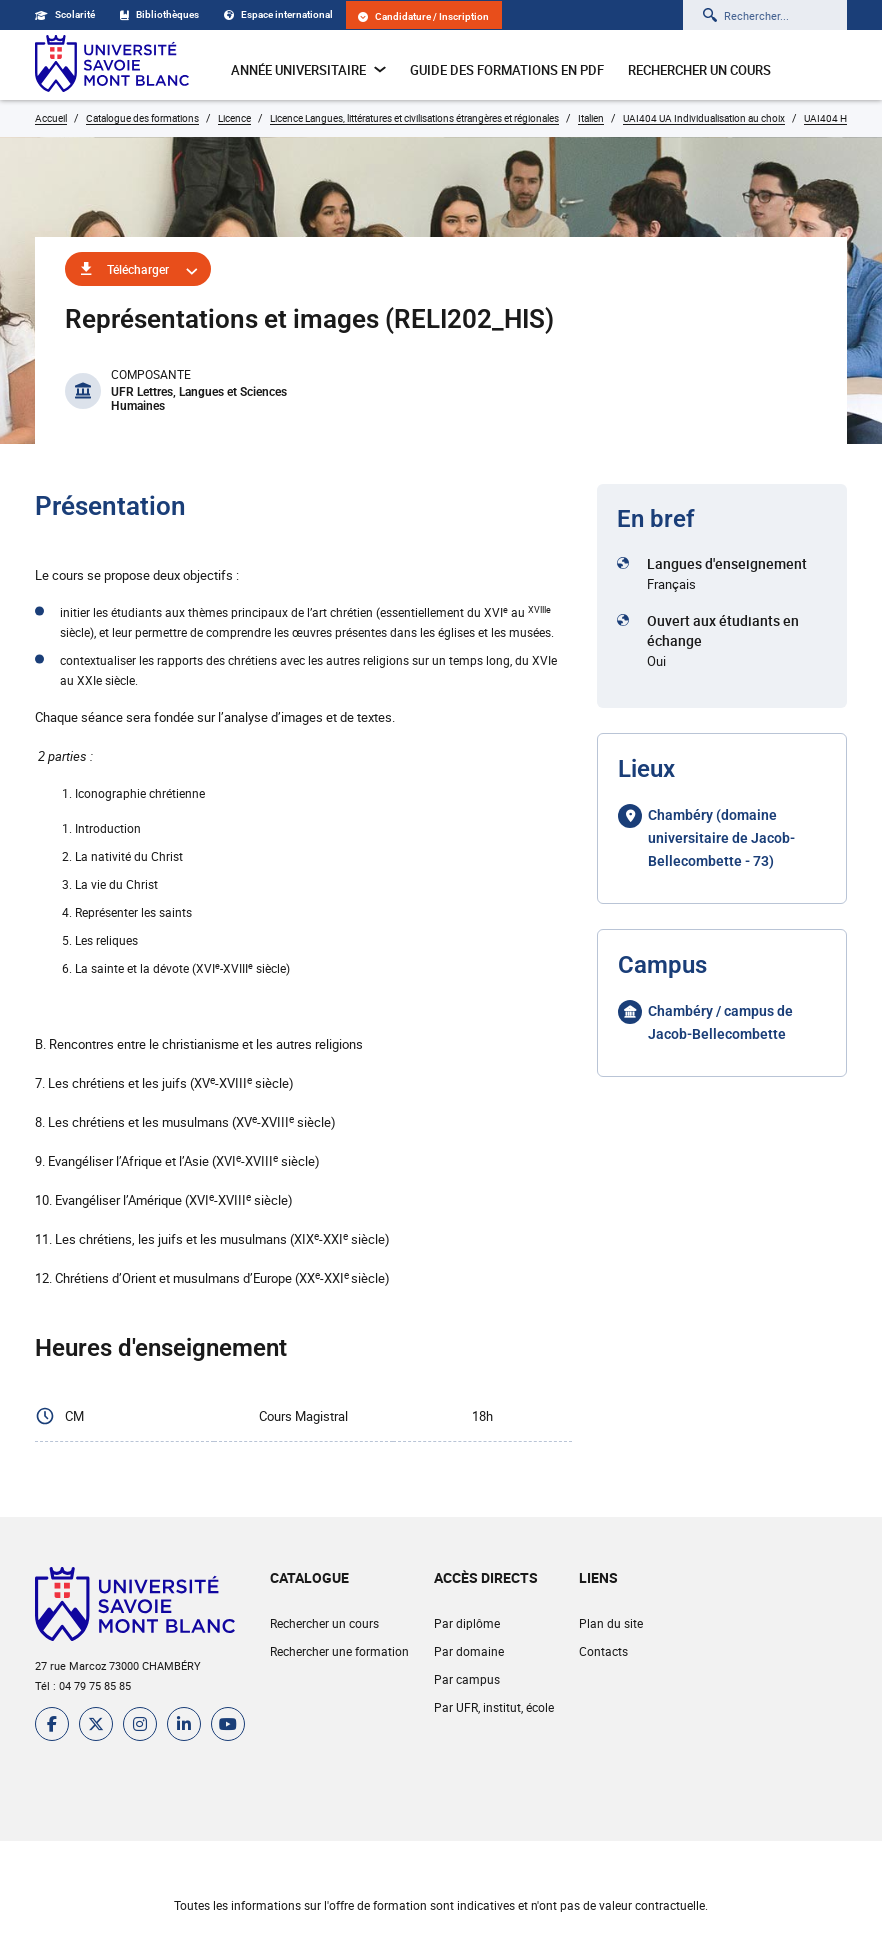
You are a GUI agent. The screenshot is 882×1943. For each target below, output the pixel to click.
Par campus (467, 1679)
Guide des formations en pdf (507, 70)
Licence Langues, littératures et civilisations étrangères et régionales (414, 118)
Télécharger (138, 269)
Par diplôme (467, 1623)
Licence (234, 118)
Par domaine (469, 1651)
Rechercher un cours (699, 70)
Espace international (278, 14)
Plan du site (611, 1623)
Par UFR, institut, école (494, 1707)
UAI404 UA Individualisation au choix (704, 118)
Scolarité (65, 14)
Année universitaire (308, 70)
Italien (591, 118)
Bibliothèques (159, 14)
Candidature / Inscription (423, 16)
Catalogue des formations (142, 118)
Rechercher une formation (339, 1651)
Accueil (51, 118)
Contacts (603, 1651)
